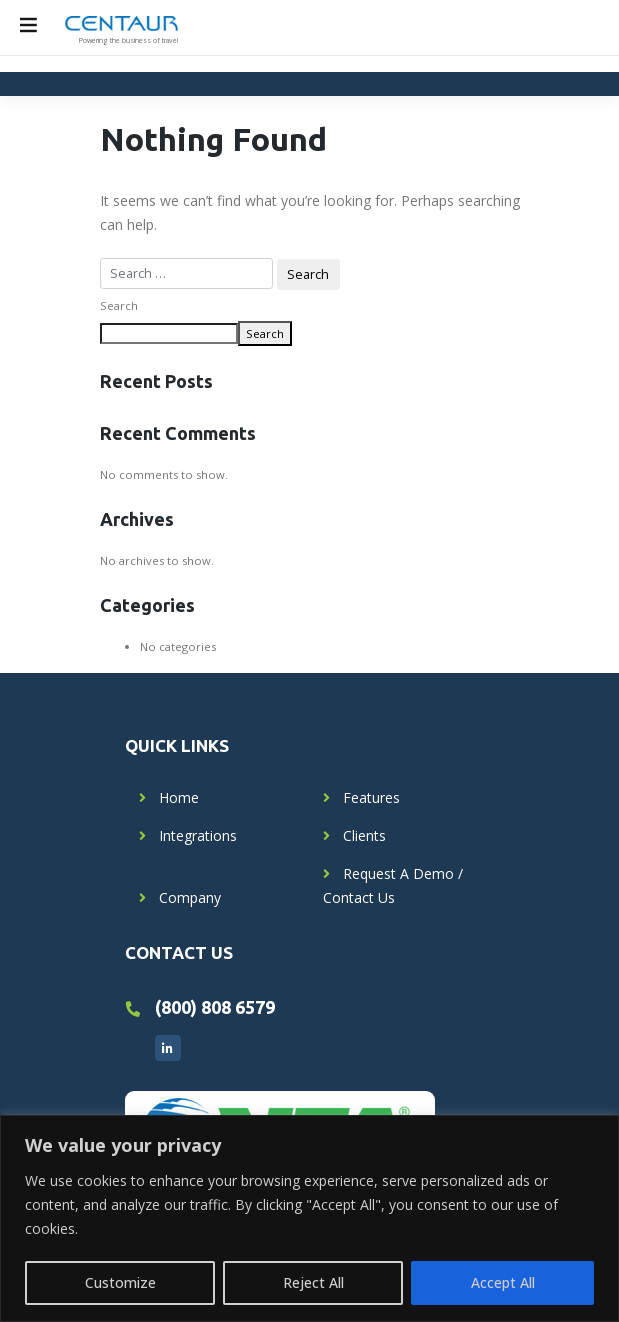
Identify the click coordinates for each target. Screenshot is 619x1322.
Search (119, 305)
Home (179, 797)
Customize (120, 1282)
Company (190, 897)
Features (371, 797)
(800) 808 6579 (215, 1007)
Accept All (503, 1282)
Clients (364, 835)
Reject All (313, 1282)
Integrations (198, 835)
